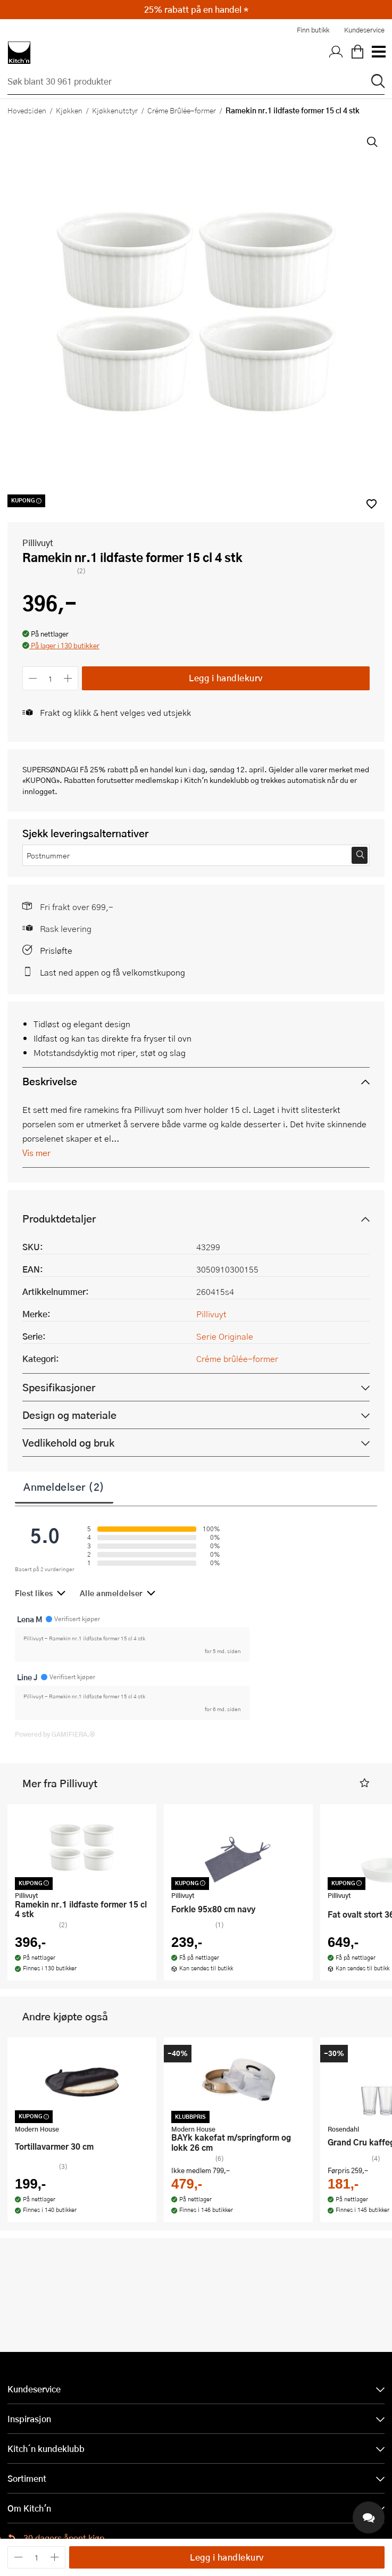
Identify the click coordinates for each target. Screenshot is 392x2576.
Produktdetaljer (59, 1218)
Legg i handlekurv (226, 678)
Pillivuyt (37, 542)
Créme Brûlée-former (181, 110)
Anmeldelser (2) (64, 1486)
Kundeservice (364, 30)
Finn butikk (313, 30)
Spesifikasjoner (58, 1387)
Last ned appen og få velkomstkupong (112, 972)
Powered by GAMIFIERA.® (55, 1734)
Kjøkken (69, 110)
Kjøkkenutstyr (115, 110)
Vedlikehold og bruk (68, 1442)
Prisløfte (56, 950)
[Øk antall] (68, 678)
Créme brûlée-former (237, 1358)
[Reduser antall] (33, 678)
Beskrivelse (49, 1081)
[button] (60, 646)
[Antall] (51, 678)
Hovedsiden (26, 110)
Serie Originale (224, 1336)
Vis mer (36, 1152)
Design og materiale (69, 1415)
